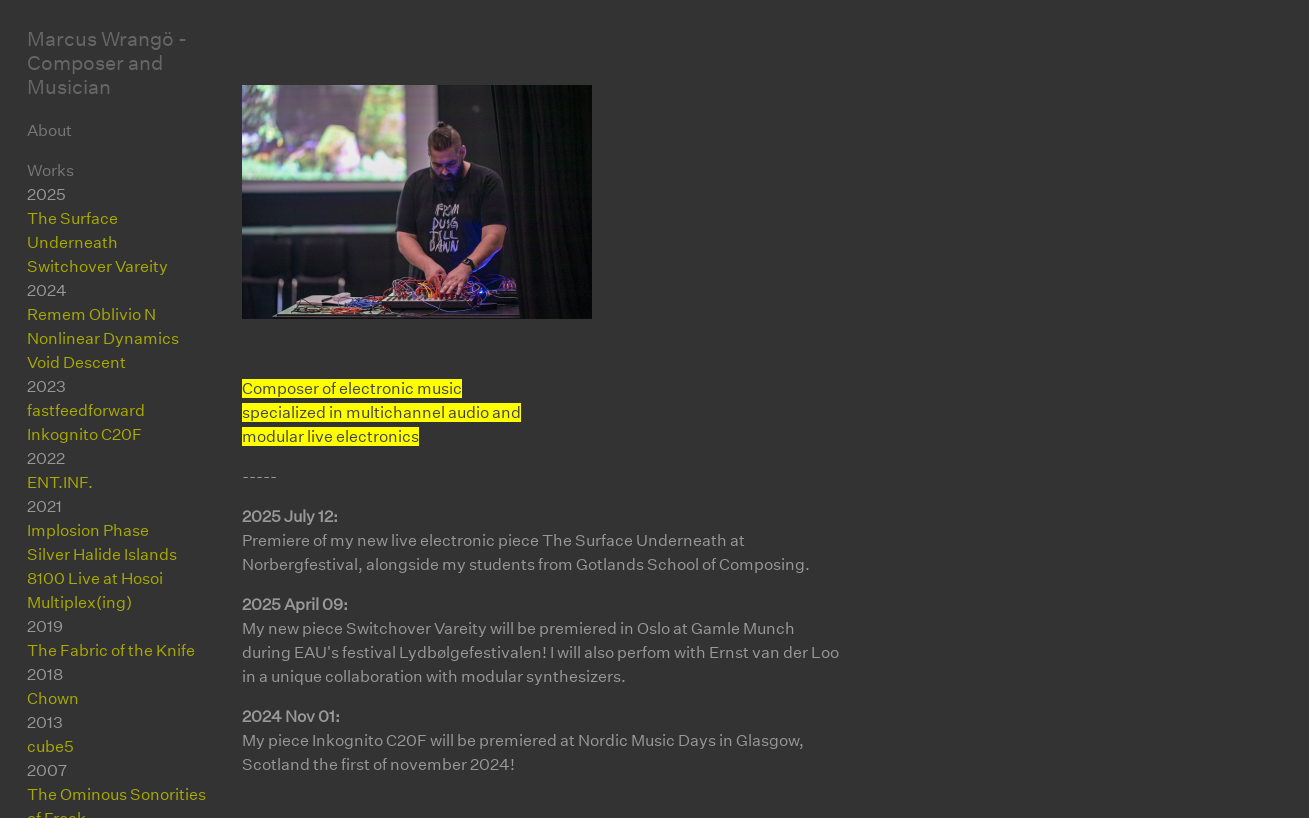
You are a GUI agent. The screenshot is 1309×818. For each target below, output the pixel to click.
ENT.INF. (60, 482)
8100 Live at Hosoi (95, 578)
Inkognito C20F (84, 434)
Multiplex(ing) (79, 602)
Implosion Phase (88, 530)
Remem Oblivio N (91, 314)
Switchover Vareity (97, 266)
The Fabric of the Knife (111, 650)
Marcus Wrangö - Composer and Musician (107, 63)
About (49, 130)
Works (50, 170)
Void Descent (76, 362)
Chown (53, 698)
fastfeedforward (86, 410)
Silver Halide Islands (102, 554)
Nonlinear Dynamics (103, 338)
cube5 (50, 746)
